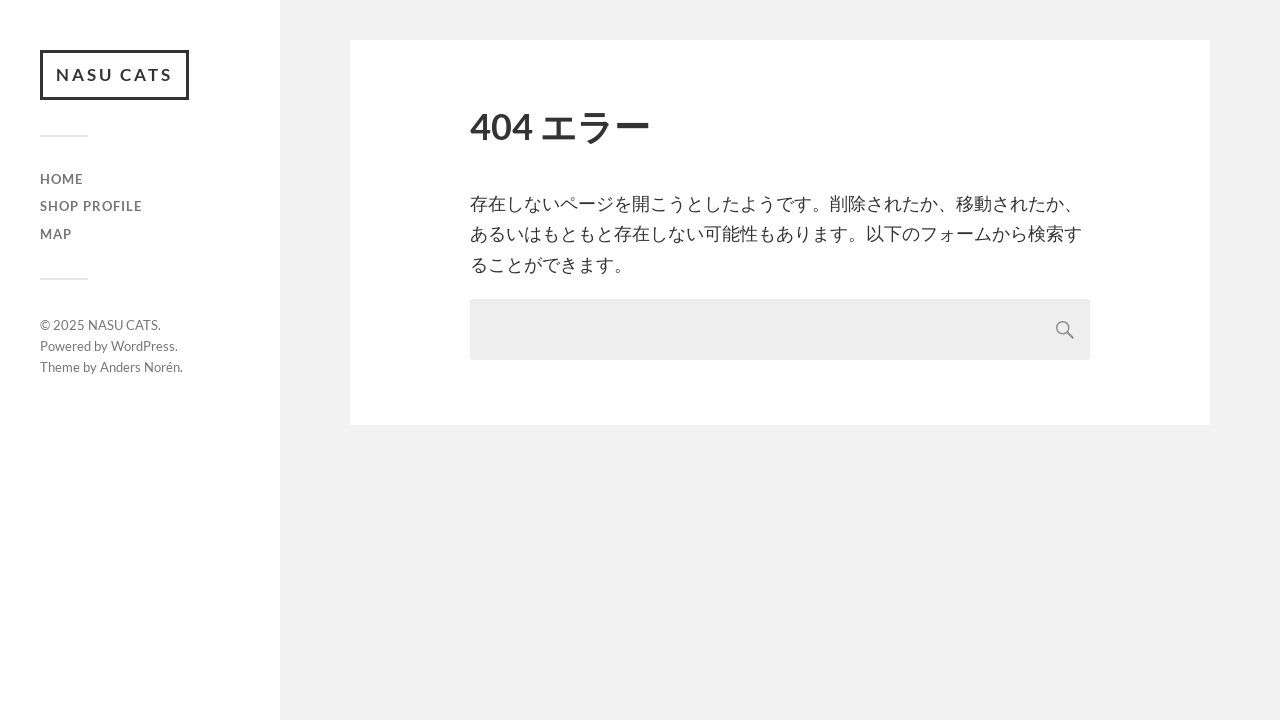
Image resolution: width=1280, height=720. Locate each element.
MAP (56, 234)
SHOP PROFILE (91, 206)
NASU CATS (114, 74)
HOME (61, 179)
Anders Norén (140, 367)
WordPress (143, 346)
